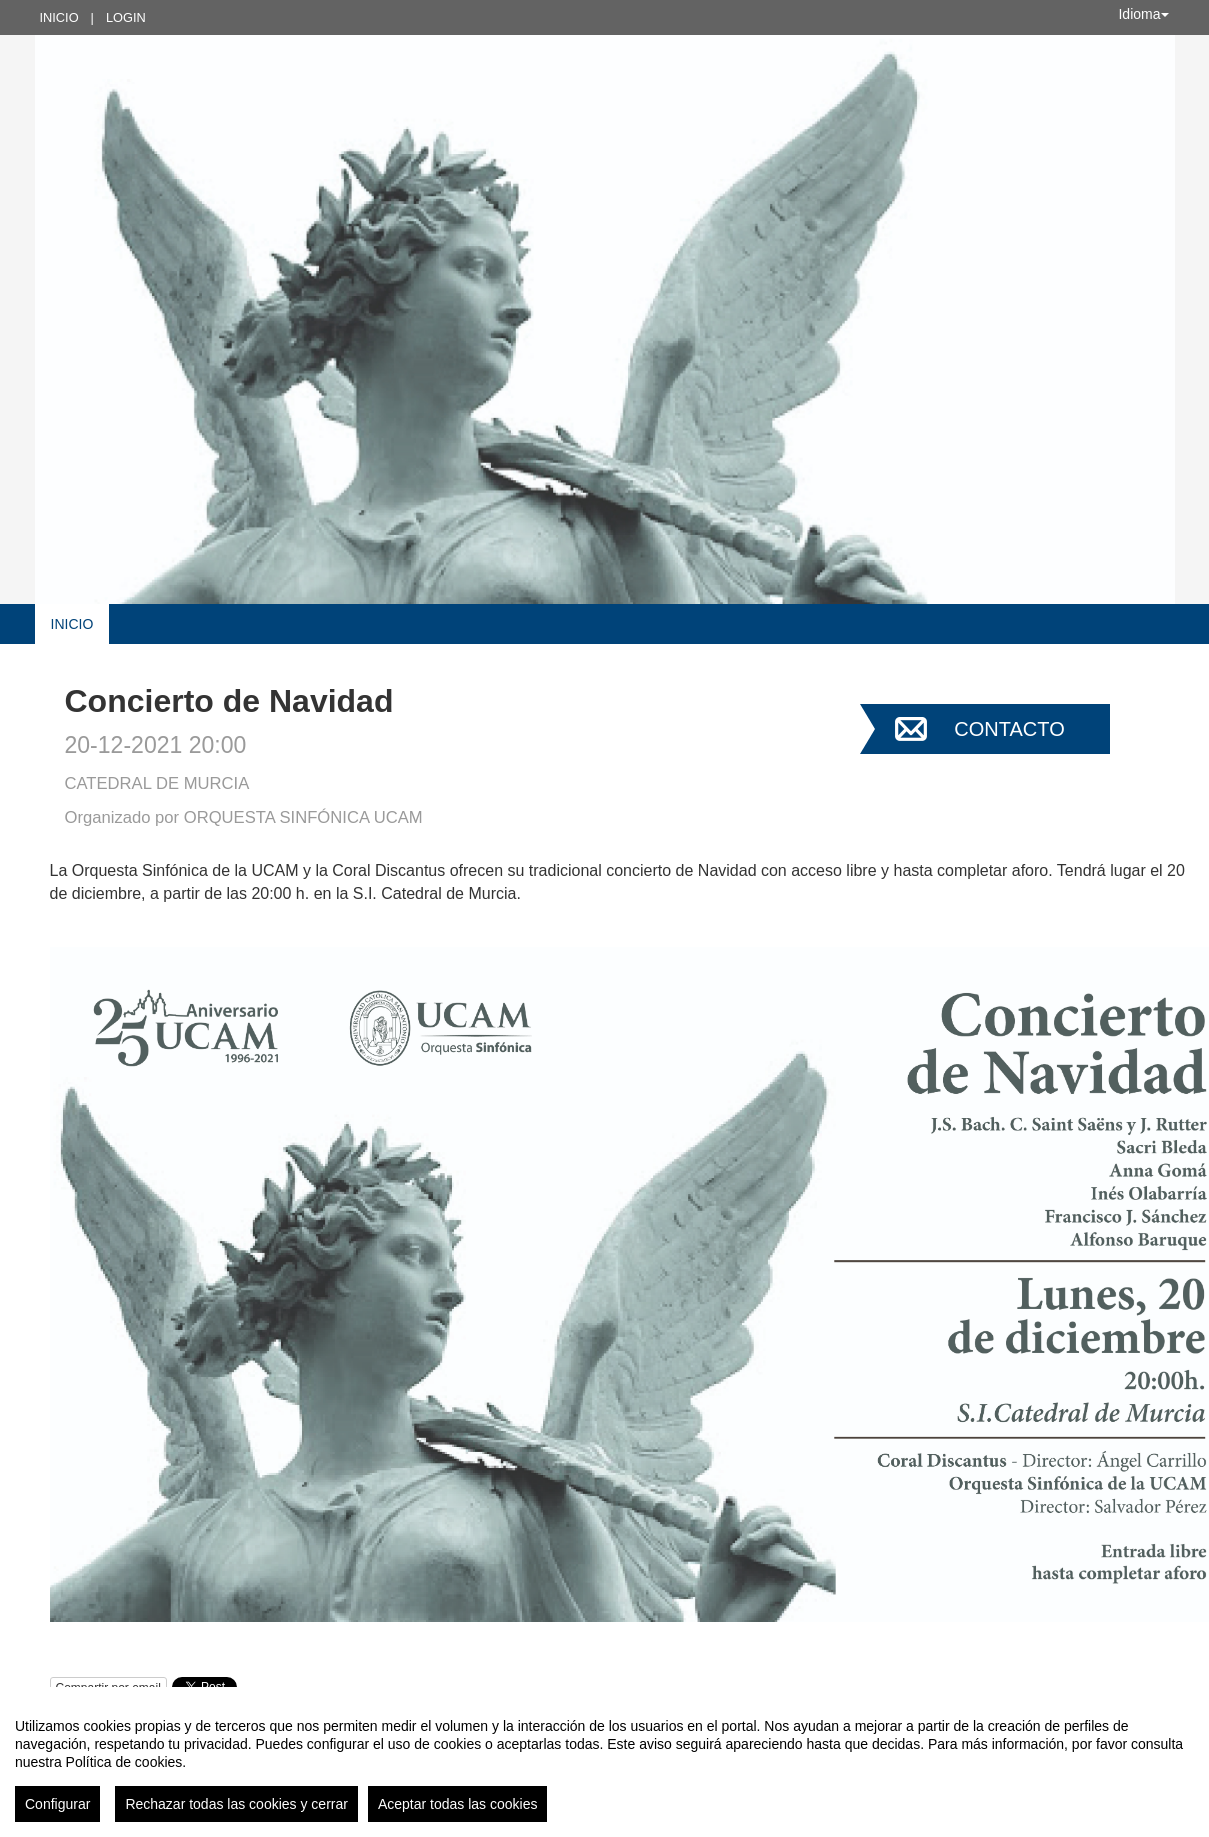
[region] (604, 1762)
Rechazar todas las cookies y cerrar (236, 1804)
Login (126, 17)
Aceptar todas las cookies (458, 1804)
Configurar (57, 1804)
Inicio (59, 17)
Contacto (1009, 729)
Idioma (1143, 14)
